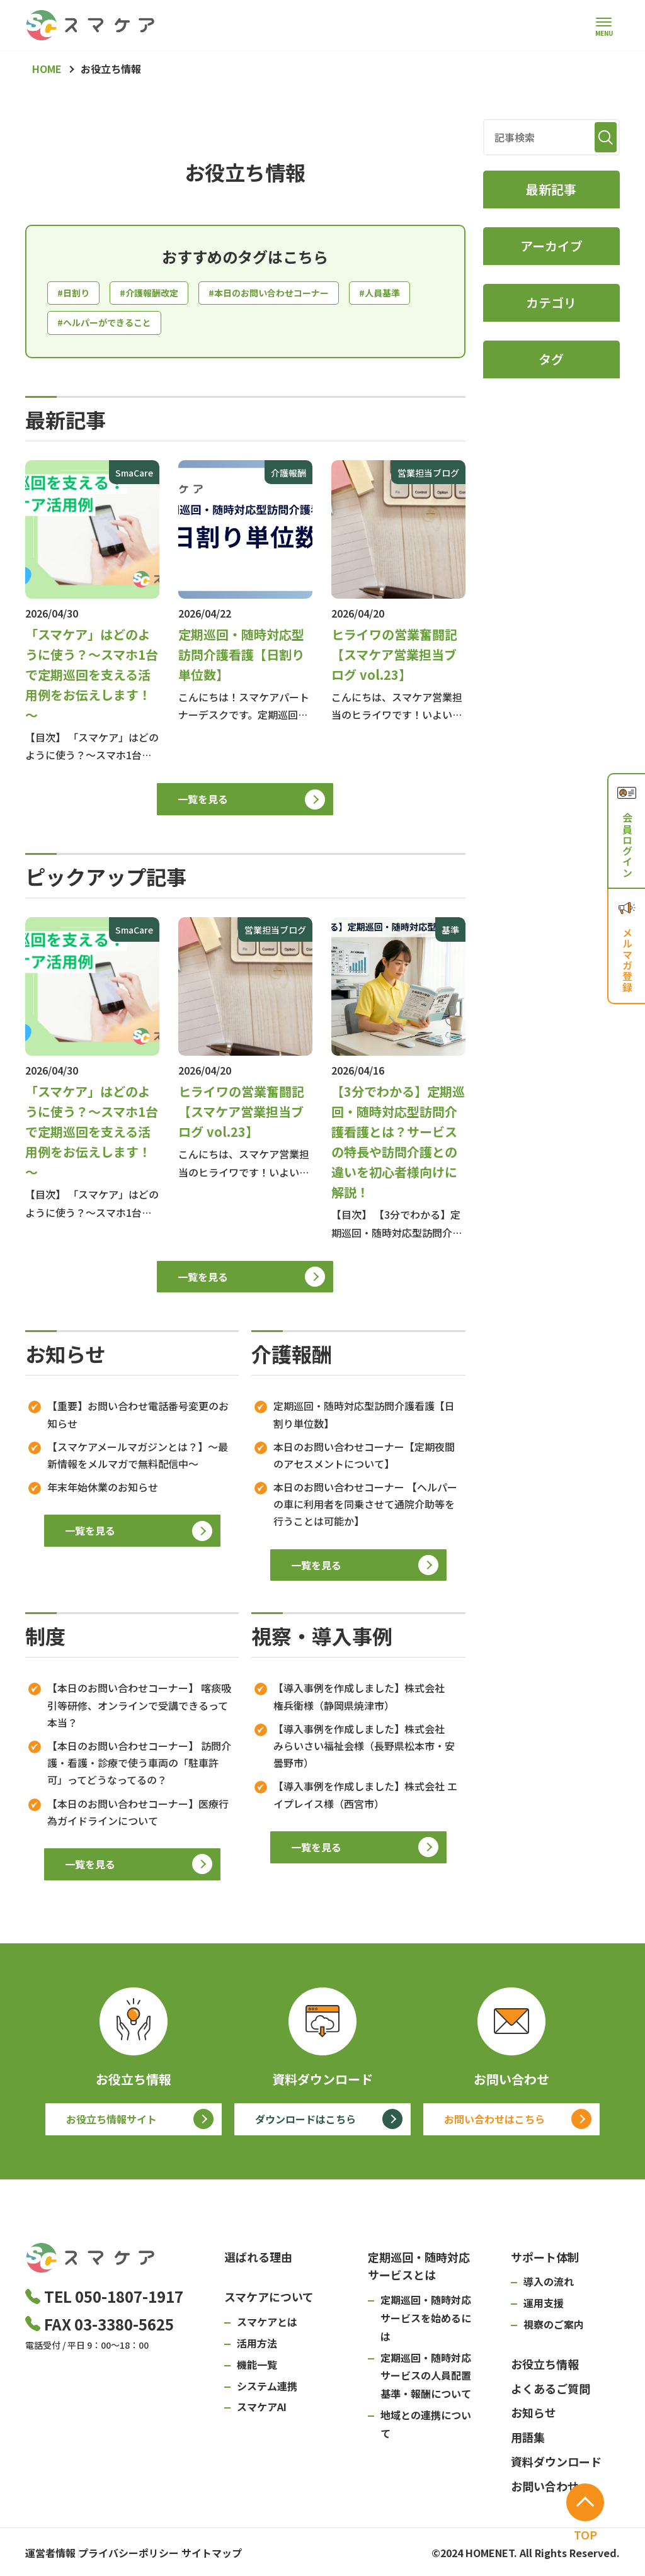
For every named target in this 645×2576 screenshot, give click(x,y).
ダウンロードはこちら (305, 2123)
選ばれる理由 (258, 2261)
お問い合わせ (545, 2490)
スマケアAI (262, 2411)
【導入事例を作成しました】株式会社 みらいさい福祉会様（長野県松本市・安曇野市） (364, 1750)
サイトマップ (249, 2554)
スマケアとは (267, 2326)
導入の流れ (548, 2286)
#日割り (75, 294)
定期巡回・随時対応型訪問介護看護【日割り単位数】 (364, 1419)
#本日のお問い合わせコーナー (289, 294)
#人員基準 (80, 326)
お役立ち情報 (545, 2368)
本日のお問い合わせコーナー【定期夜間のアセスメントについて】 (364, 1459)
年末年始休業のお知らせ (102, 1491)
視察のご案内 (553, 2328)
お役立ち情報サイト (111, 2123)
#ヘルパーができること (187, 326)
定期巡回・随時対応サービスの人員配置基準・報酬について (425, 2380)
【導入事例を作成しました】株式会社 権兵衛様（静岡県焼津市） (364, 1701)
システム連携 (267, 2390)
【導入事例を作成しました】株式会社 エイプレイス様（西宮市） (365, 1799)
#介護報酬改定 (157, 294)
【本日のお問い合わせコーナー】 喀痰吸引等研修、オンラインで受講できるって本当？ (139, 1709)
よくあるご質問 (550, 2393)
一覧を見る (203, 803)
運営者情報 (50, 2554)
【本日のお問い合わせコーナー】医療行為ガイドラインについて (138, 1816)
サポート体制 (545, 2261)
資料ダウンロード (556, 2466)
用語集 (528, 2441)
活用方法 (257, 2347)
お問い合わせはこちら (494, 2123)
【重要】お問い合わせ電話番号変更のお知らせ (138, 1419)
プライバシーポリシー (147, 2554)
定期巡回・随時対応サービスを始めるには (425, 2322)
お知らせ (533, 2417)
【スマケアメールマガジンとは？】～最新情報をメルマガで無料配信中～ (137, 1459)
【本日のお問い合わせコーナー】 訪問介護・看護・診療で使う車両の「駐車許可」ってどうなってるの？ (139, 1767)
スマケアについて (269, 2301)
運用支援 (543, 2307)
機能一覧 (257, 2368)
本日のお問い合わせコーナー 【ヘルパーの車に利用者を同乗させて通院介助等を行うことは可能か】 (365, 1508)
